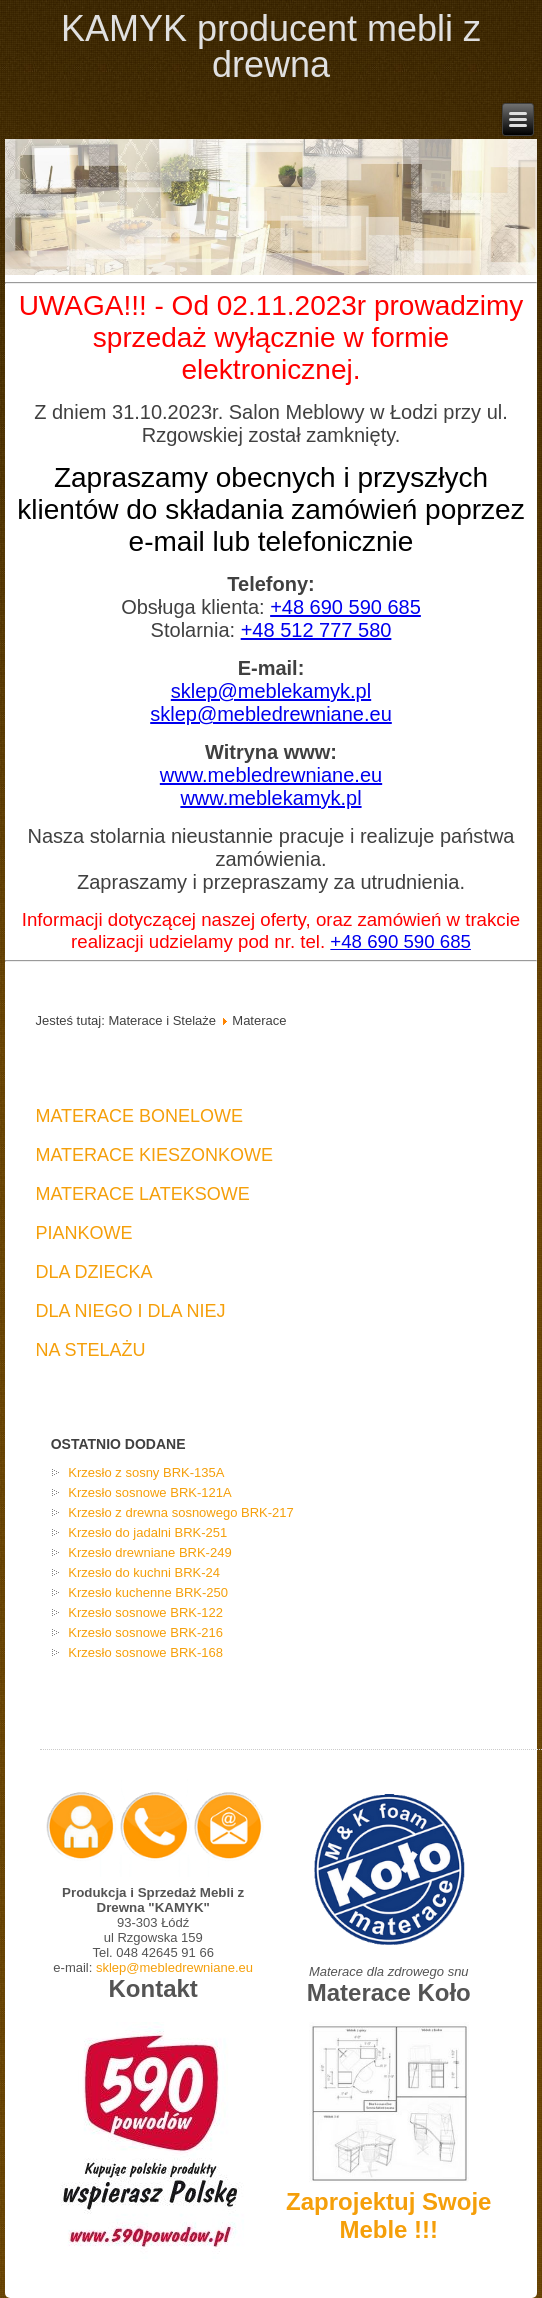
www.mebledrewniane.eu (271, 775)
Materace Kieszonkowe (154, 1155)
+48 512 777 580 (316, 630)
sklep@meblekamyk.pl (271, 691)
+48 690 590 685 (345, 607)
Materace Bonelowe (139, 1116)
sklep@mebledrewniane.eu (271, 714)
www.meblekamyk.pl (270, 798)
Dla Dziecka (93, 1272)
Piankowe (83, 1233)
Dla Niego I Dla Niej (130, 1311)
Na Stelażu (90, 1350)
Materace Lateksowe (142, 1194)
